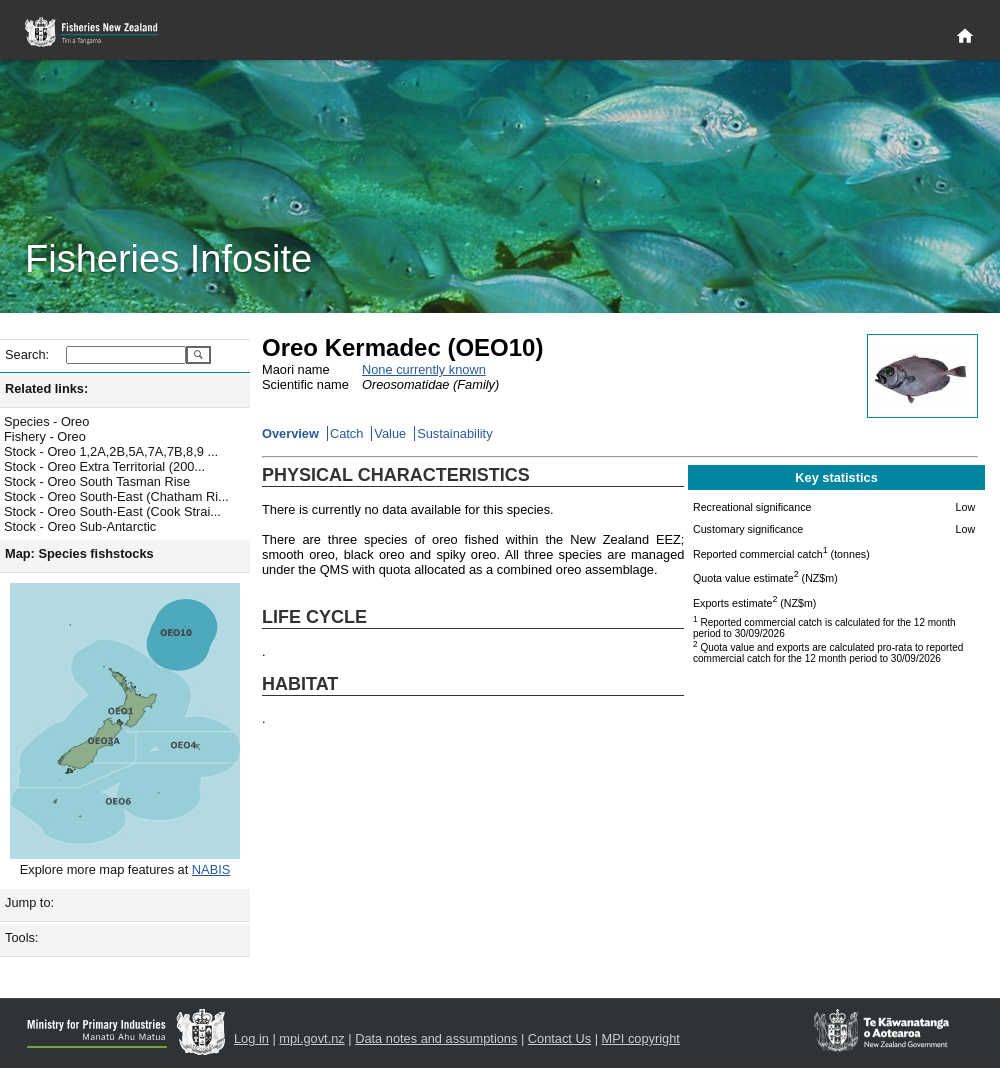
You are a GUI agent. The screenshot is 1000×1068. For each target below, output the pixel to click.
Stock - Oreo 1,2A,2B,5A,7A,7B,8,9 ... (111, 451)
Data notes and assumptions (436, 1038)
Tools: (21, 937)
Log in (251, 1038)
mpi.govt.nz (311, 1038)
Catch (346, 433)
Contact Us (559, 1038)
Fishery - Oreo (45, 436)
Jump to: (29, 902)
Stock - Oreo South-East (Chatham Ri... (116, 496)
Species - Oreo (46, 421)
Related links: (46, 388)
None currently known (424, 369)
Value (390, 433)
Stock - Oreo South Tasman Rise (97, 481)
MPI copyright (641, 1038)
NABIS (211, 869)
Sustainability (454, 433)
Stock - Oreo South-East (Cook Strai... (112, 511)
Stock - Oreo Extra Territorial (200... (104, 466)
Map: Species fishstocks (79, 553)
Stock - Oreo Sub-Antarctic (80, 526)
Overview (290, 433)
